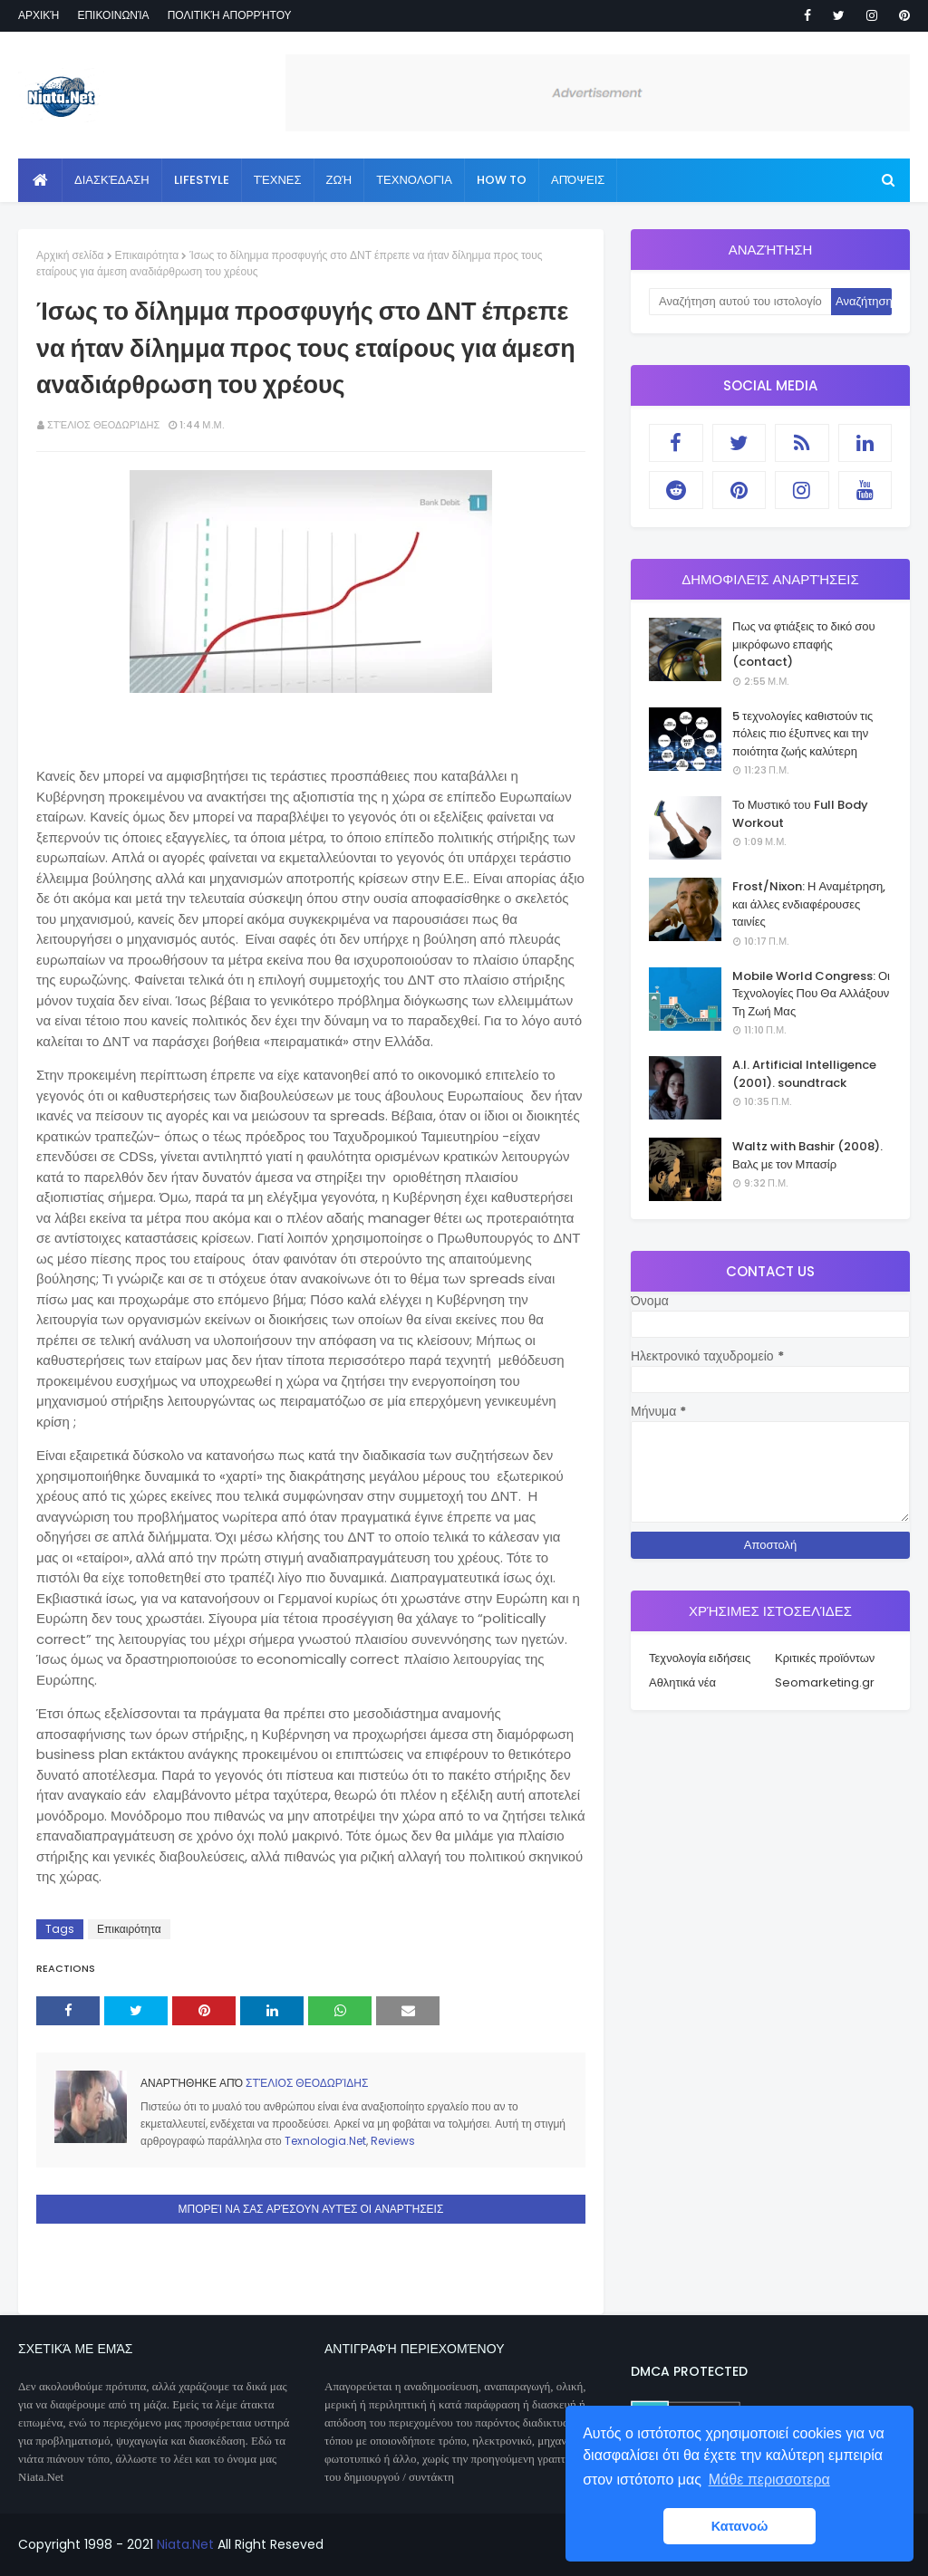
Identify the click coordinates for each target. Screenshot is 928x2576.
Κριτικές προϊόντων (825, 1658)
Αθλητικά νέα (682, 1682)
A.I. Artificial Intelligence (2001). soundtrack (804, 1073)
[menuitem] (40, 180)
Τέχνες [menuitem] (278, 179)
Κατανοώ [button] (739, 2526)
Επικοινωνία (113, 15)
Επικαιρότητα (147, 255)
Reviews (393, 2140)
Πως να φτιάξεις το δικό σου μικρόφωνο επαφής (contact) (803, 644)
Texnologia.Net (325, 2140)
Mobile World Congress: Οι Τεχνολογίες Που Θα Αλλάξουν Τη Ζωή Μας (811, 993)
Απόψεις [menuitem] (577, 179)
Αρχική (38, 15)
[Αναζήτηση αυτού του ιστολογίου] (740, 301)
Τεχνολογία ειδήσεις (699, 1658)
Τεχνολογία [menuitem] (414, 179)
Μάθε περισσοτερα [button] (769, 2479)
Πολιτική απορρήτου (230, 15)
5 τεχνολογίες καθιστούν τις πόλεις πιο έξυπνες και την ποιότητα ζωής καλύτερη (802, 733)
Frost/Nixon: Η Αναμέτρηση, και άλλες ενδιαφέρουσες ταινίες (808, 904)
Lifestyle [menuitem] (201, 179)
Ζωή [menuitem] (339, 179)
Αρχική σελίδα (70, 255)
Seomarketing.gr (825, 1682)
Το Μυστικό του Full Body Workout (800, 813)
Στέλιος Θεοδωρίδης (103, 425)
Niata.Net (185, 2544)
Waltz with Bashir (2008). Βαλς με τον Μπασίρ (807, 1155)
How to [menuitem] (502, 179)
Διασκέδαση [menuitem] (112, 179)
